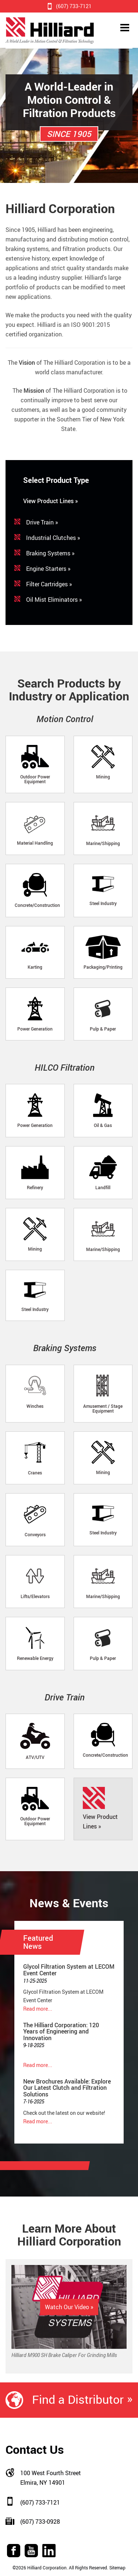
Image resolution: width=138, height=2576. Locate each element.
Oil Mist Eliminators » (54, 600)
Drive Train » (42, 522)
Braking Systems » (50, 553)
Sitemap (116, 2568)
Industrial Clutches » (53, 538)
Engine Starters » (48, 569)
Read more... (37, 2008)
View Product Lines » (50, 501)
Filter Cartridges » (49, 584)
